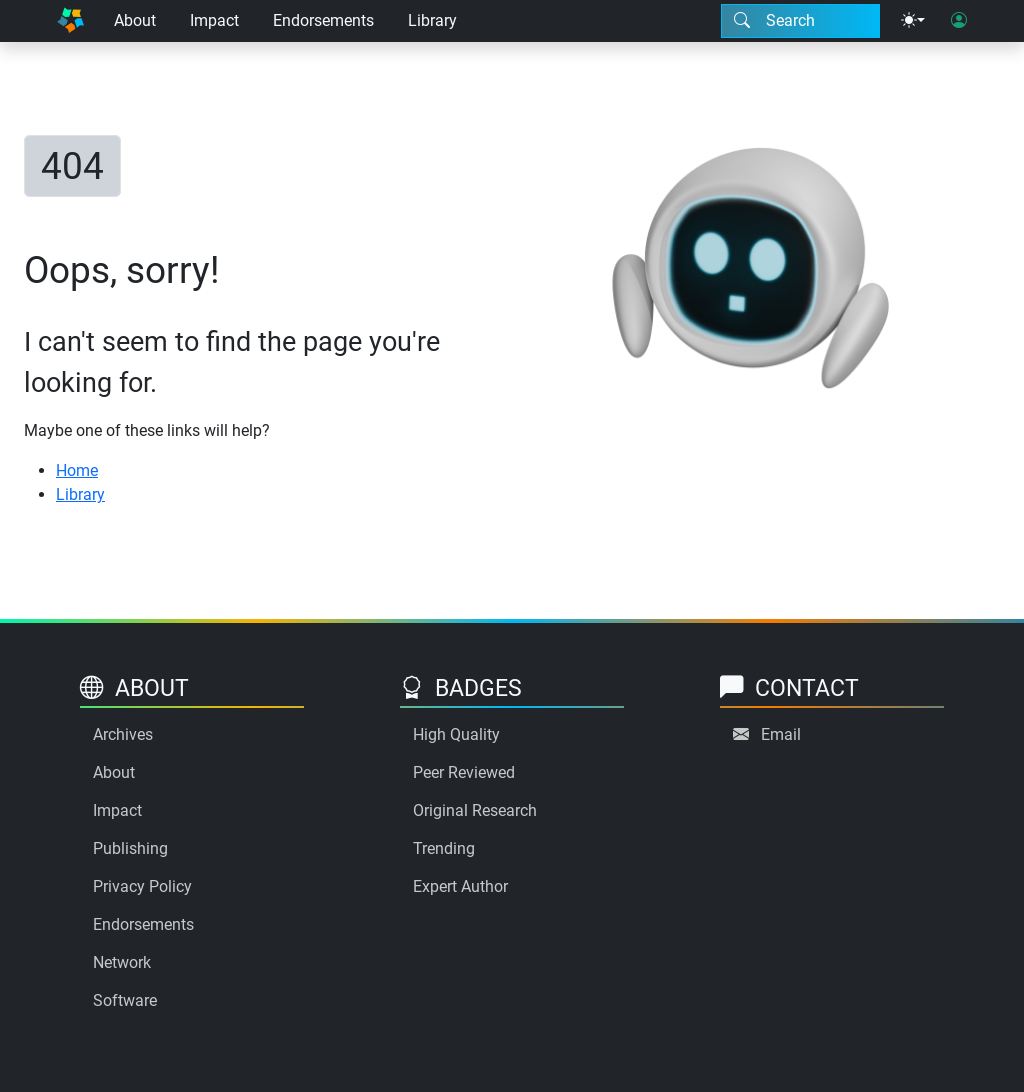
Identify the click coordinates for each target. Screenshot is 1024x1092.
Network (122, 962)
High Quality (456, 734)
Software (125, 1000)
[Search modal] (800, 21)
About (135, 20)
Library (432, 20)
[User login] (959, 21)
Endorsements (323, 20)
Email (781, 734)
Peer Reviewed (464, 772)
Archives (123, 734)
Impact (214, 20)
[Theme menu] (913, 21)
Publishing (130, 848)
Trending (444, 848)
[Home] (70, 21)
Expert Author (460, 886)
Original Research (475, 810)
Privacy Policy (142, 886)
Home (77, 470)
